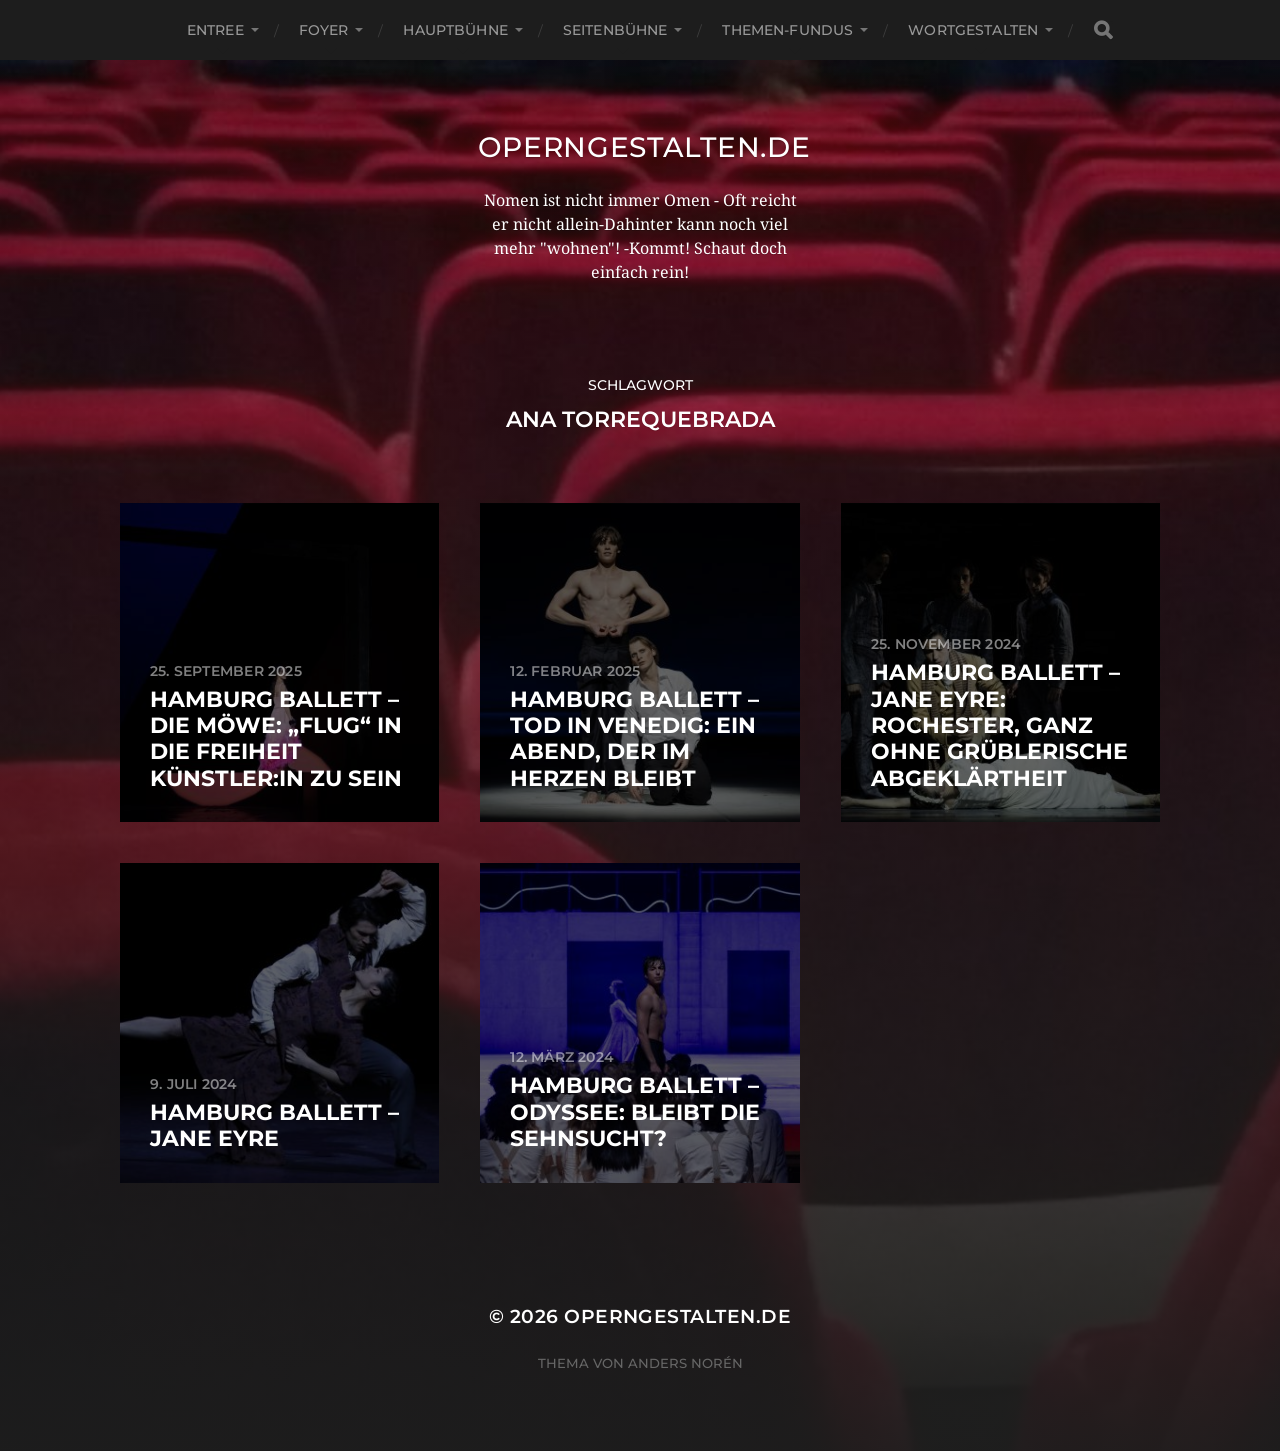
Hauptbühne (455, 30)
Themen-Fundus (787, 30)
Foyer (324, 30)
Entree (215, 30)
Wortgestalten (973, 30)
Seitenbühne (615, 30)
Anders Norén (685, 1363)
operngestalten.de (644, 147)
